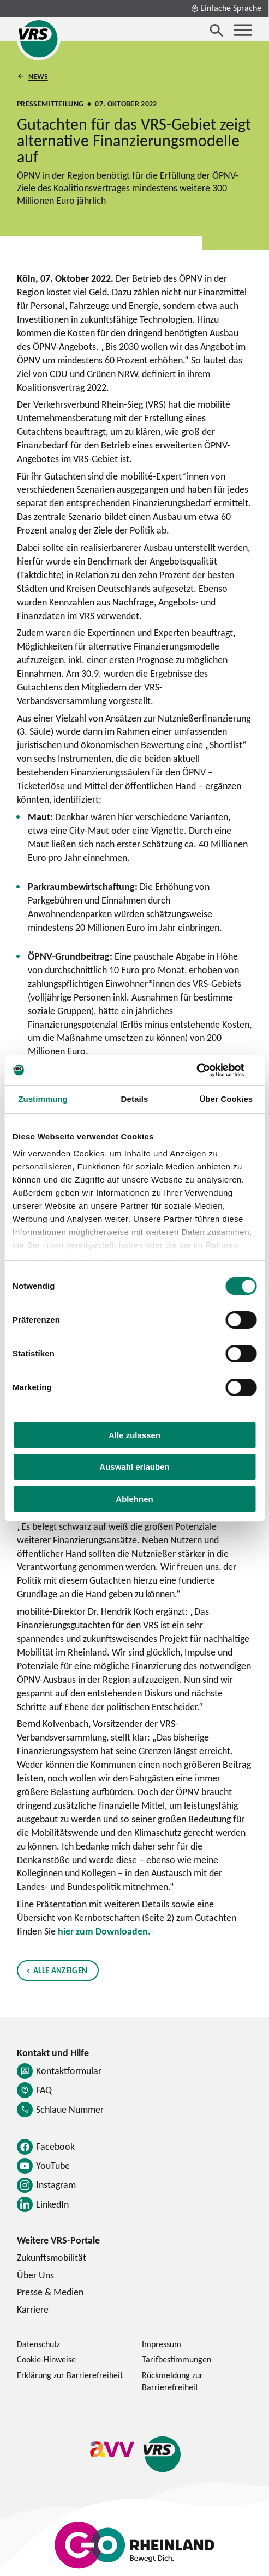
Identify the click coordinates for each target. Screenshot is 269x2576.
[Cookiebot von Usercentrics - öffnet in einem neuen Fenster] (208, 1070)
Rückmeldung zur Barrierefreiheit (172, 2380)
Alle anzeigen (60, 1970)
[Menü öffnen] (243, 30)
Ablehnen (134, 1499)
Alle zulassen (134, 1435)
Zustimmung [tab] (43, 1099)
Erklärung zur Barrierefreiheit (70, 2374)
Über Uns (35, 2275)
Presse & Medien (50, 2292)
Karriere (33, 2309)
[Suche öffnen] (216, 30)
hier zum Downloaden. (104, 1931)
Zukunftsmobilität (51, 2257)
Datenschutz (38, 2343)
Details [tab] (134, 1099)
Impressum (161, 2343)
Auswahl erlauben (134, 1466)
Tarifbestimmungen (176, 2359)
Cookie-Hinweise (46, 2359)
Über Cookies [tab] (226, 1099)
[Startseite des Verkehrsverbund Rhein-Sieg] (39, 38)
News (38, 76)
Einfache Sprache (225, 7)
